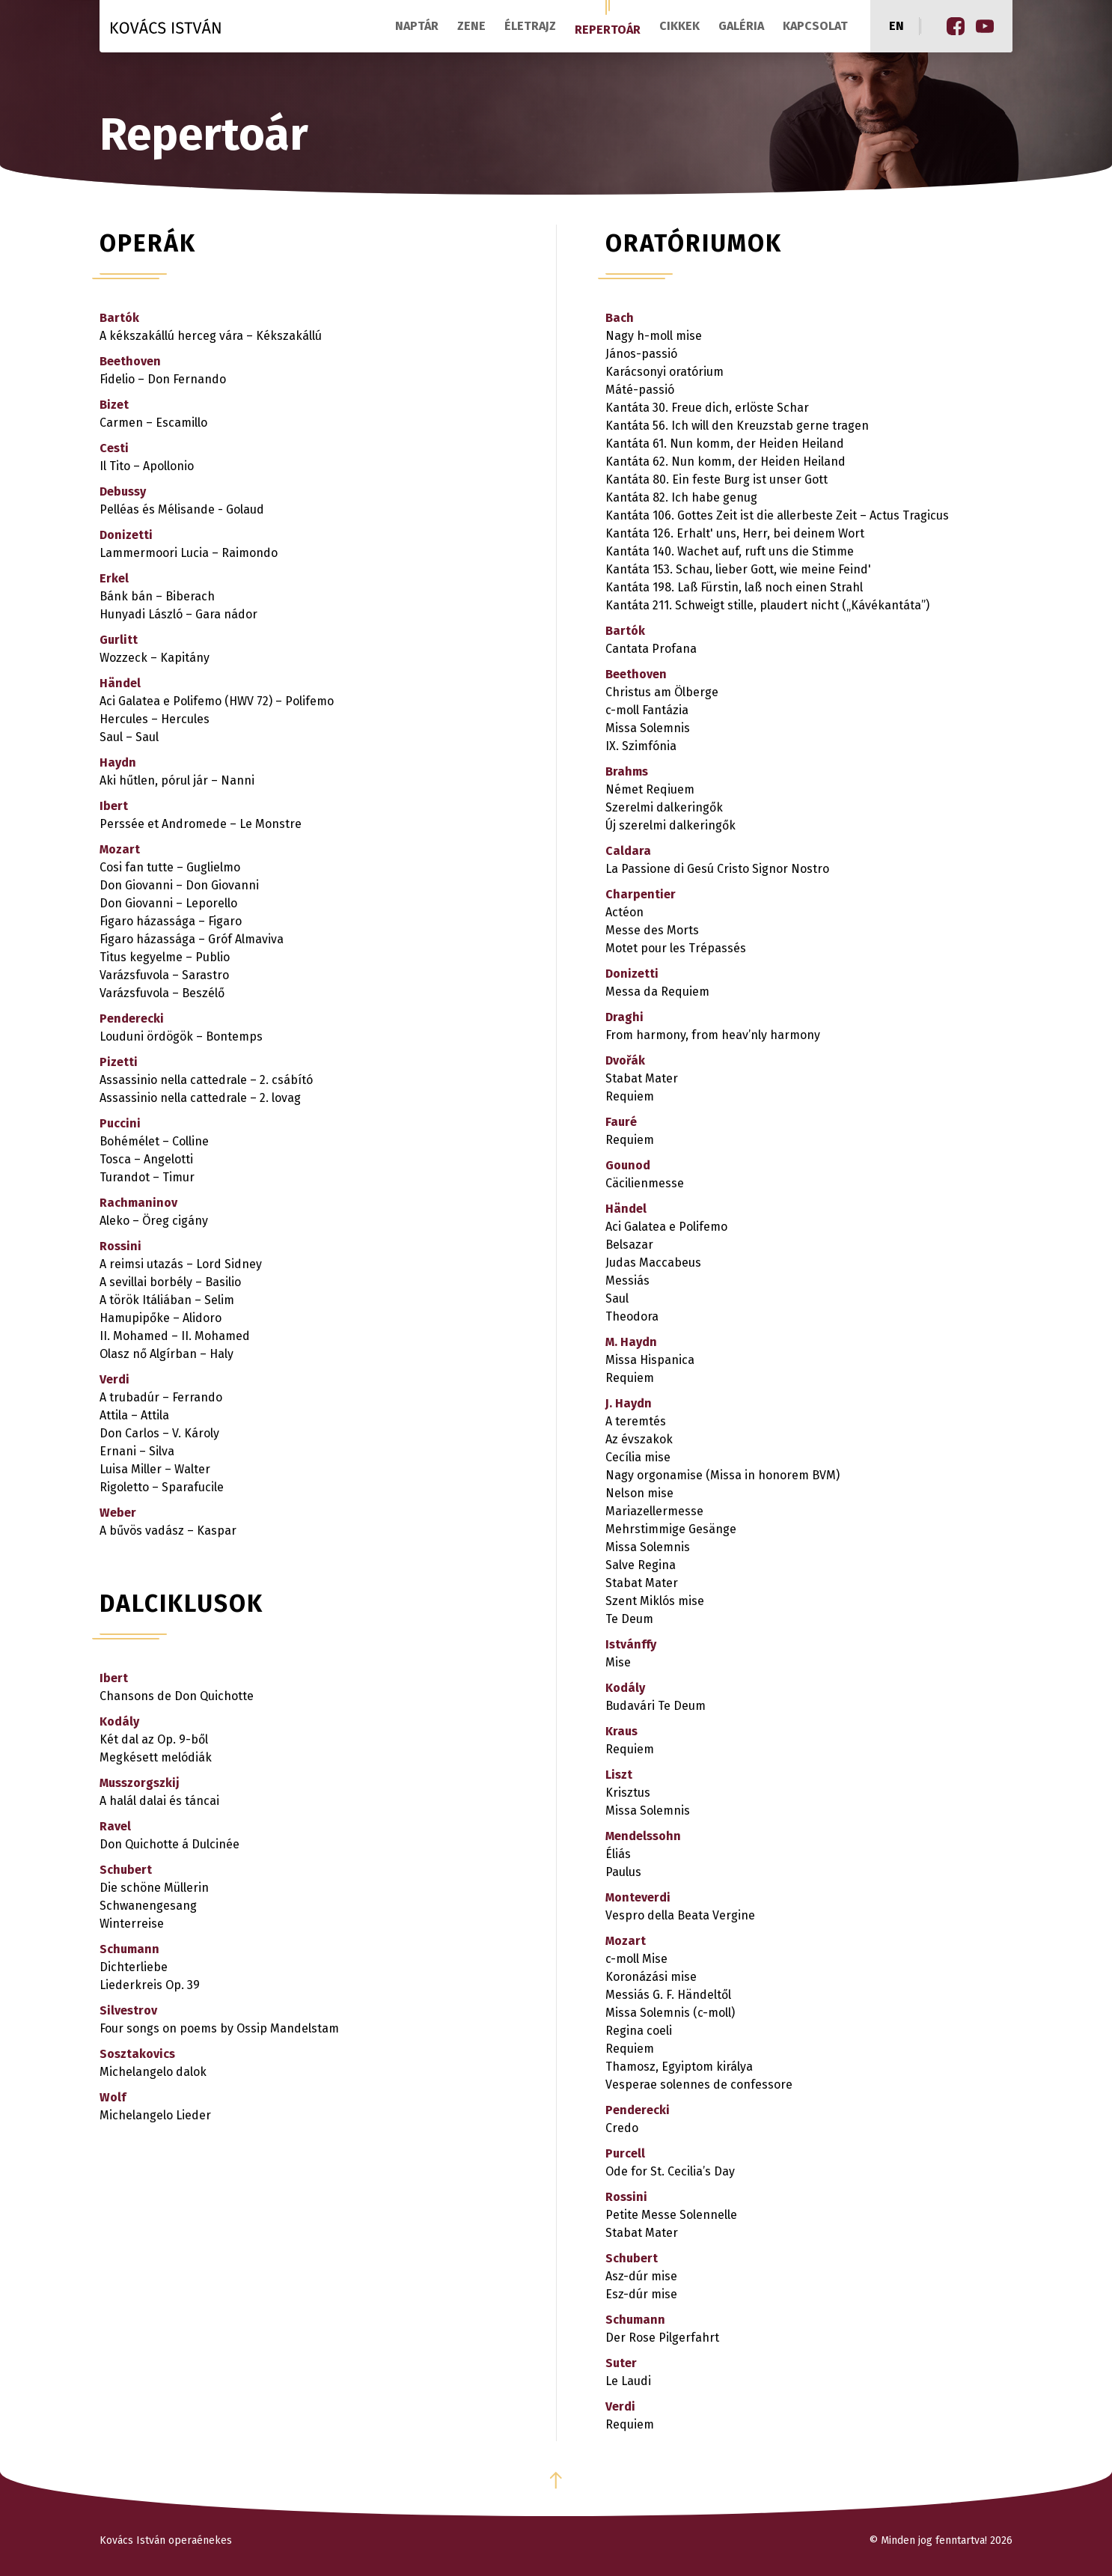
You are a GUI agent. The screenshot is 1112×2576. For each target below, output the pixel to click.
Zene (471, 26)
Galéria (741, 26)
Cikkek (679, 26)
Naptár (417, 26)
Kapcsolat (815, 26)
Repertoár (608, 29)
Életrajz (530, 26)
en (896, 26)
